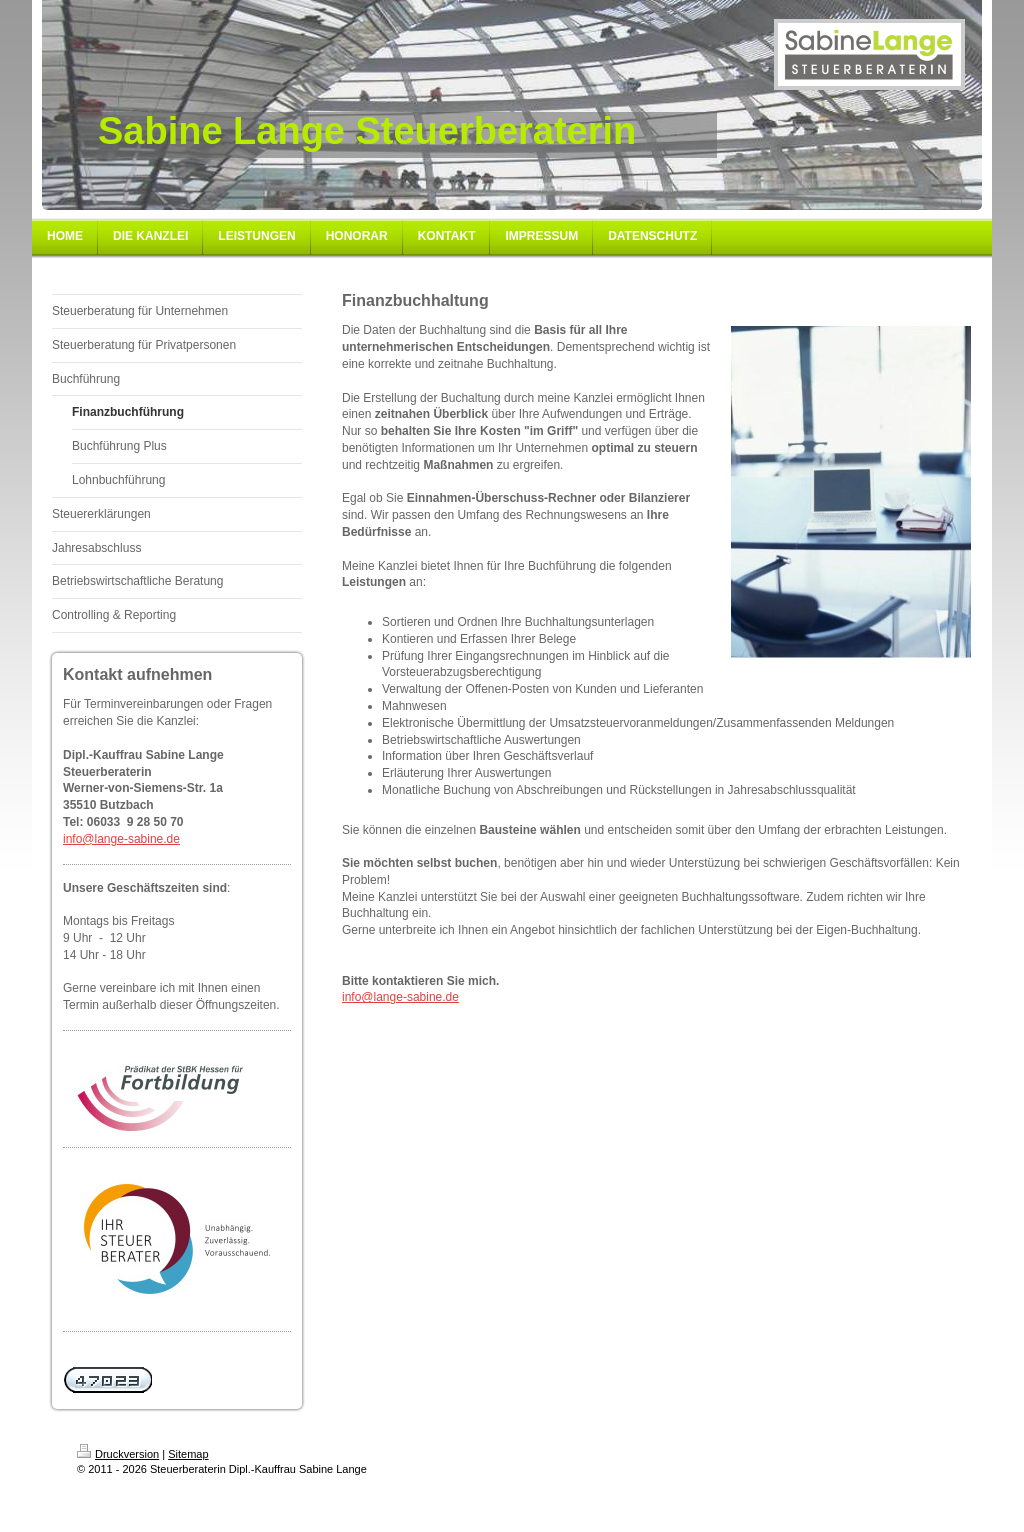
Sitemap (188, 1454)
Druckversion (118, 1454)
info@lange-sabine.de (121, 839)
